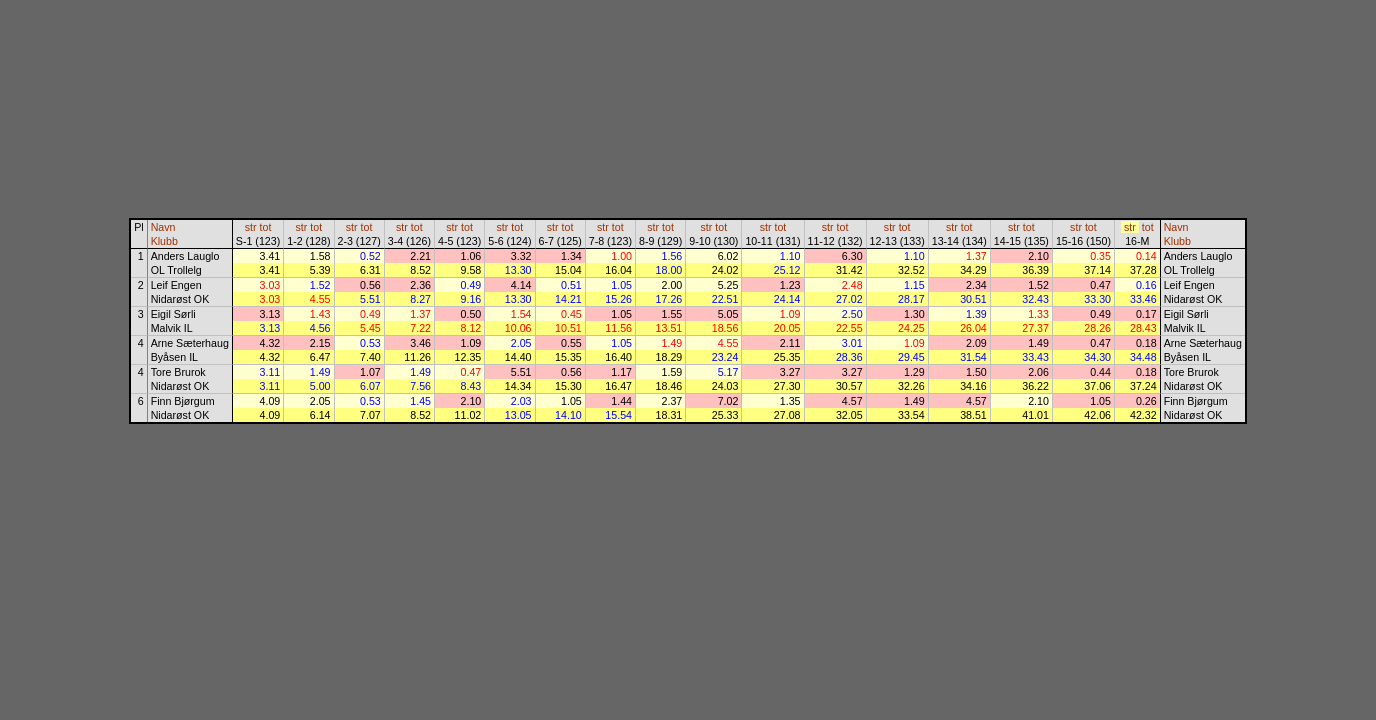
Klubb (164, 241)
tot (266, 227)
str (251, 227)
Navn (163, 227)
